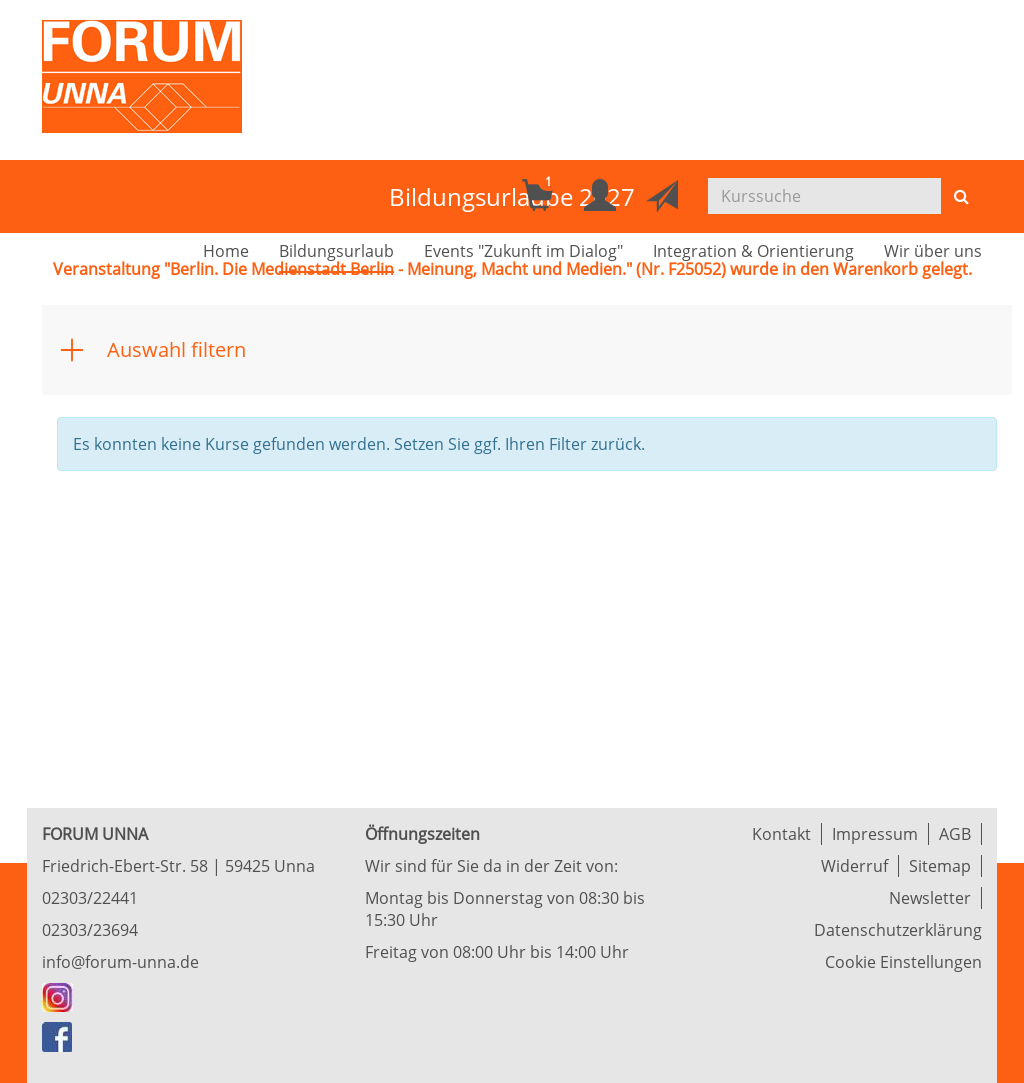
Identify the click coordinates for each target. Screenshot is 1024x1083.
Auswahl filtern (176, 349)
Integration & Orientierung (753, 251)
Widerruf (854, 866)
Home (226, 251)
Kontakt (781, 834)
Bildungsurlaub (336, 251)
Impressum (875, 834)
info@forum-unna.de (120, 962)
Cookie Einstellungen (903, 962)
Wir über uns (933, 251)
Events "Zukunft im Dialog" (523, 251)
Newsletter (930, 898)
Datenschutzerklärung (898, 930)
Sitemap (940, 866)
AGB (955, 834)
